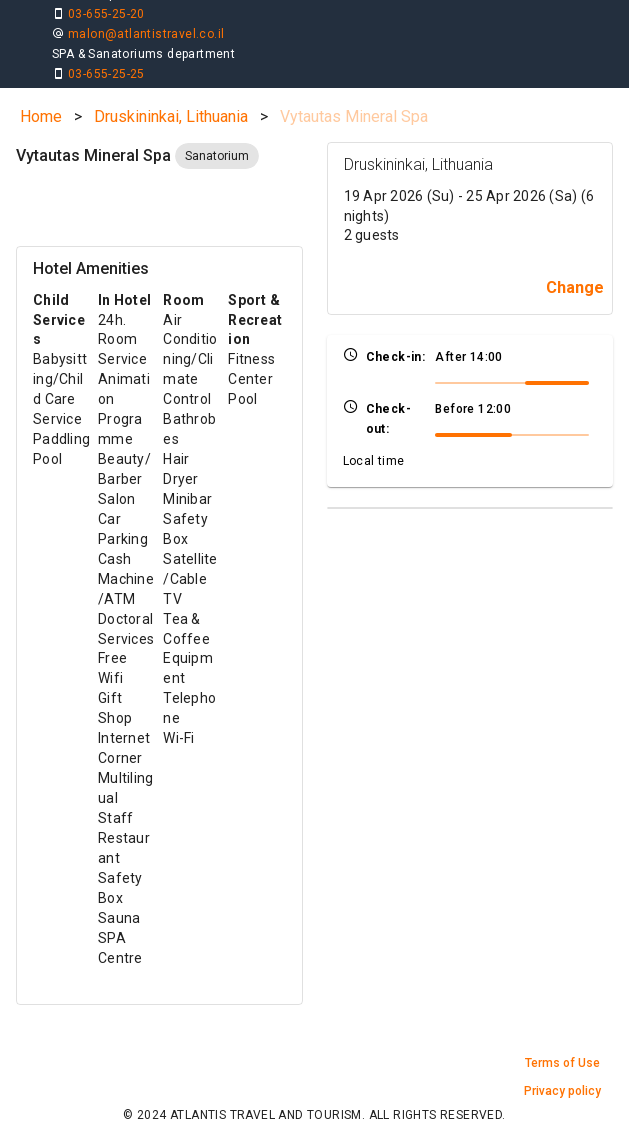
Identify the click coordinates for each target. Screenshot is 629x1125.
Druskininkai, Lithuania (171, 88)
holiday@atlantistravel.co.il (333, 50)
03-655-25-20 (106, 30)
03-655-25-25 (290, 30)
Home (41, 88)
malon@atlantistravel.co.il (146, 50)
